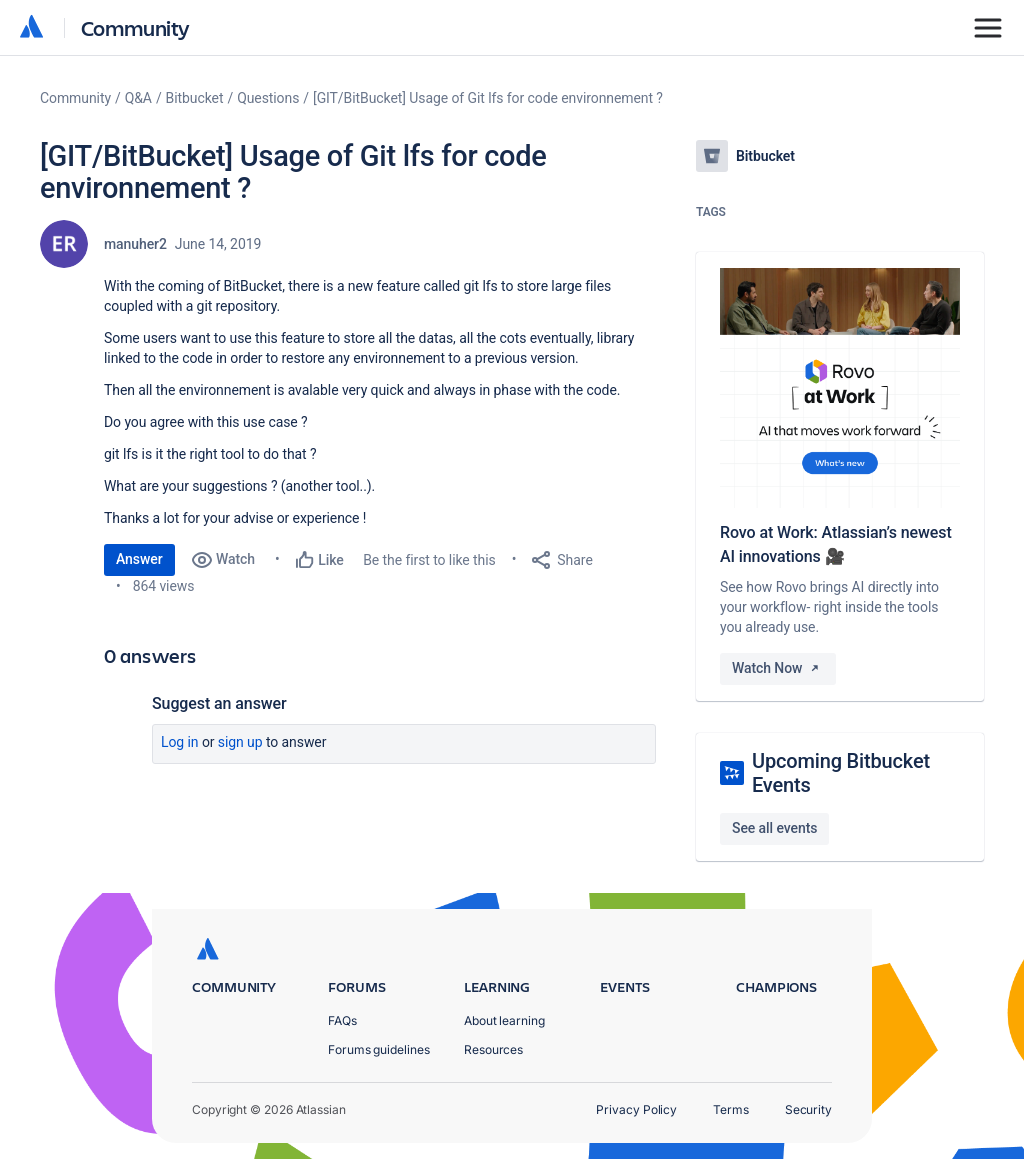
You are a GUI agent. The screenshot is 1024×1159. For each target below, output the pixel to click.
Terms (731, 1109)
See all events (774, 828)
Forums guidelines (379, 1049)
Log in (180, 742)
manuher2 (135, 244)
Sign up (240, 742)
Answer (139, 559)
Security (808, 1109)
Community (135, 27)
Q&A (138, 98)
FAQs (342, 1020)
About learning (504, 1020)
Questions (268, 98)
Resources (493, 1049)
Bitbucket (195, 98)
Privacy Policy (636, 1109)
